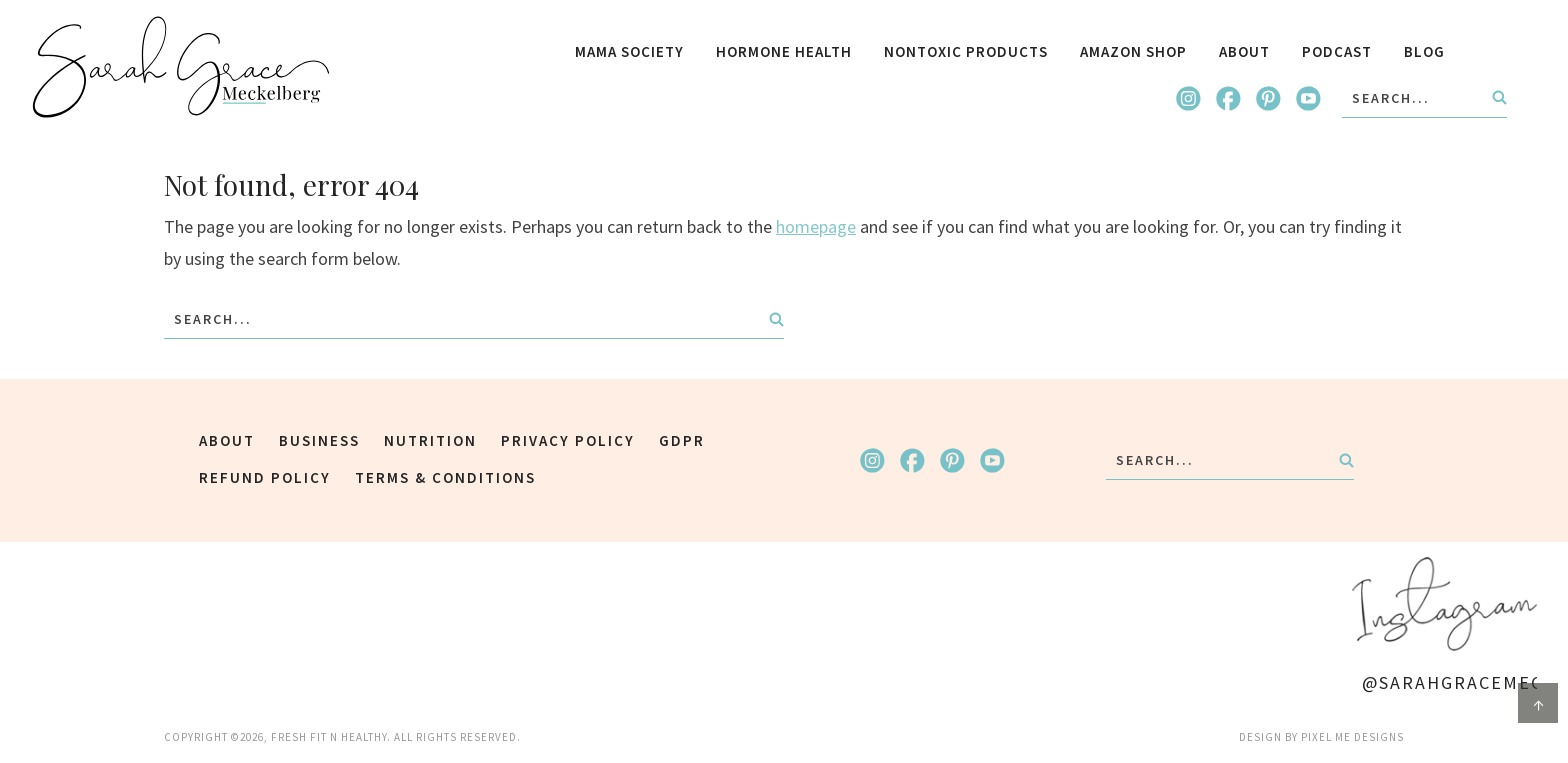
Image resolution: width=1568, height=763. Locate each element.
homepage (816, 226)
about (227, 440)
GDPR (682, 440)
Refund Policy (265, 477)
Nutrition (430, 440)
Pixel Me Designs (1352, 737)
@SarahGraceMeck (1449, 682)
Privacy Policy (568, 440)
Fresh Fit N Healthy (181, 67)
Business (319, 440)
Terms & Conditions (445, 477)
